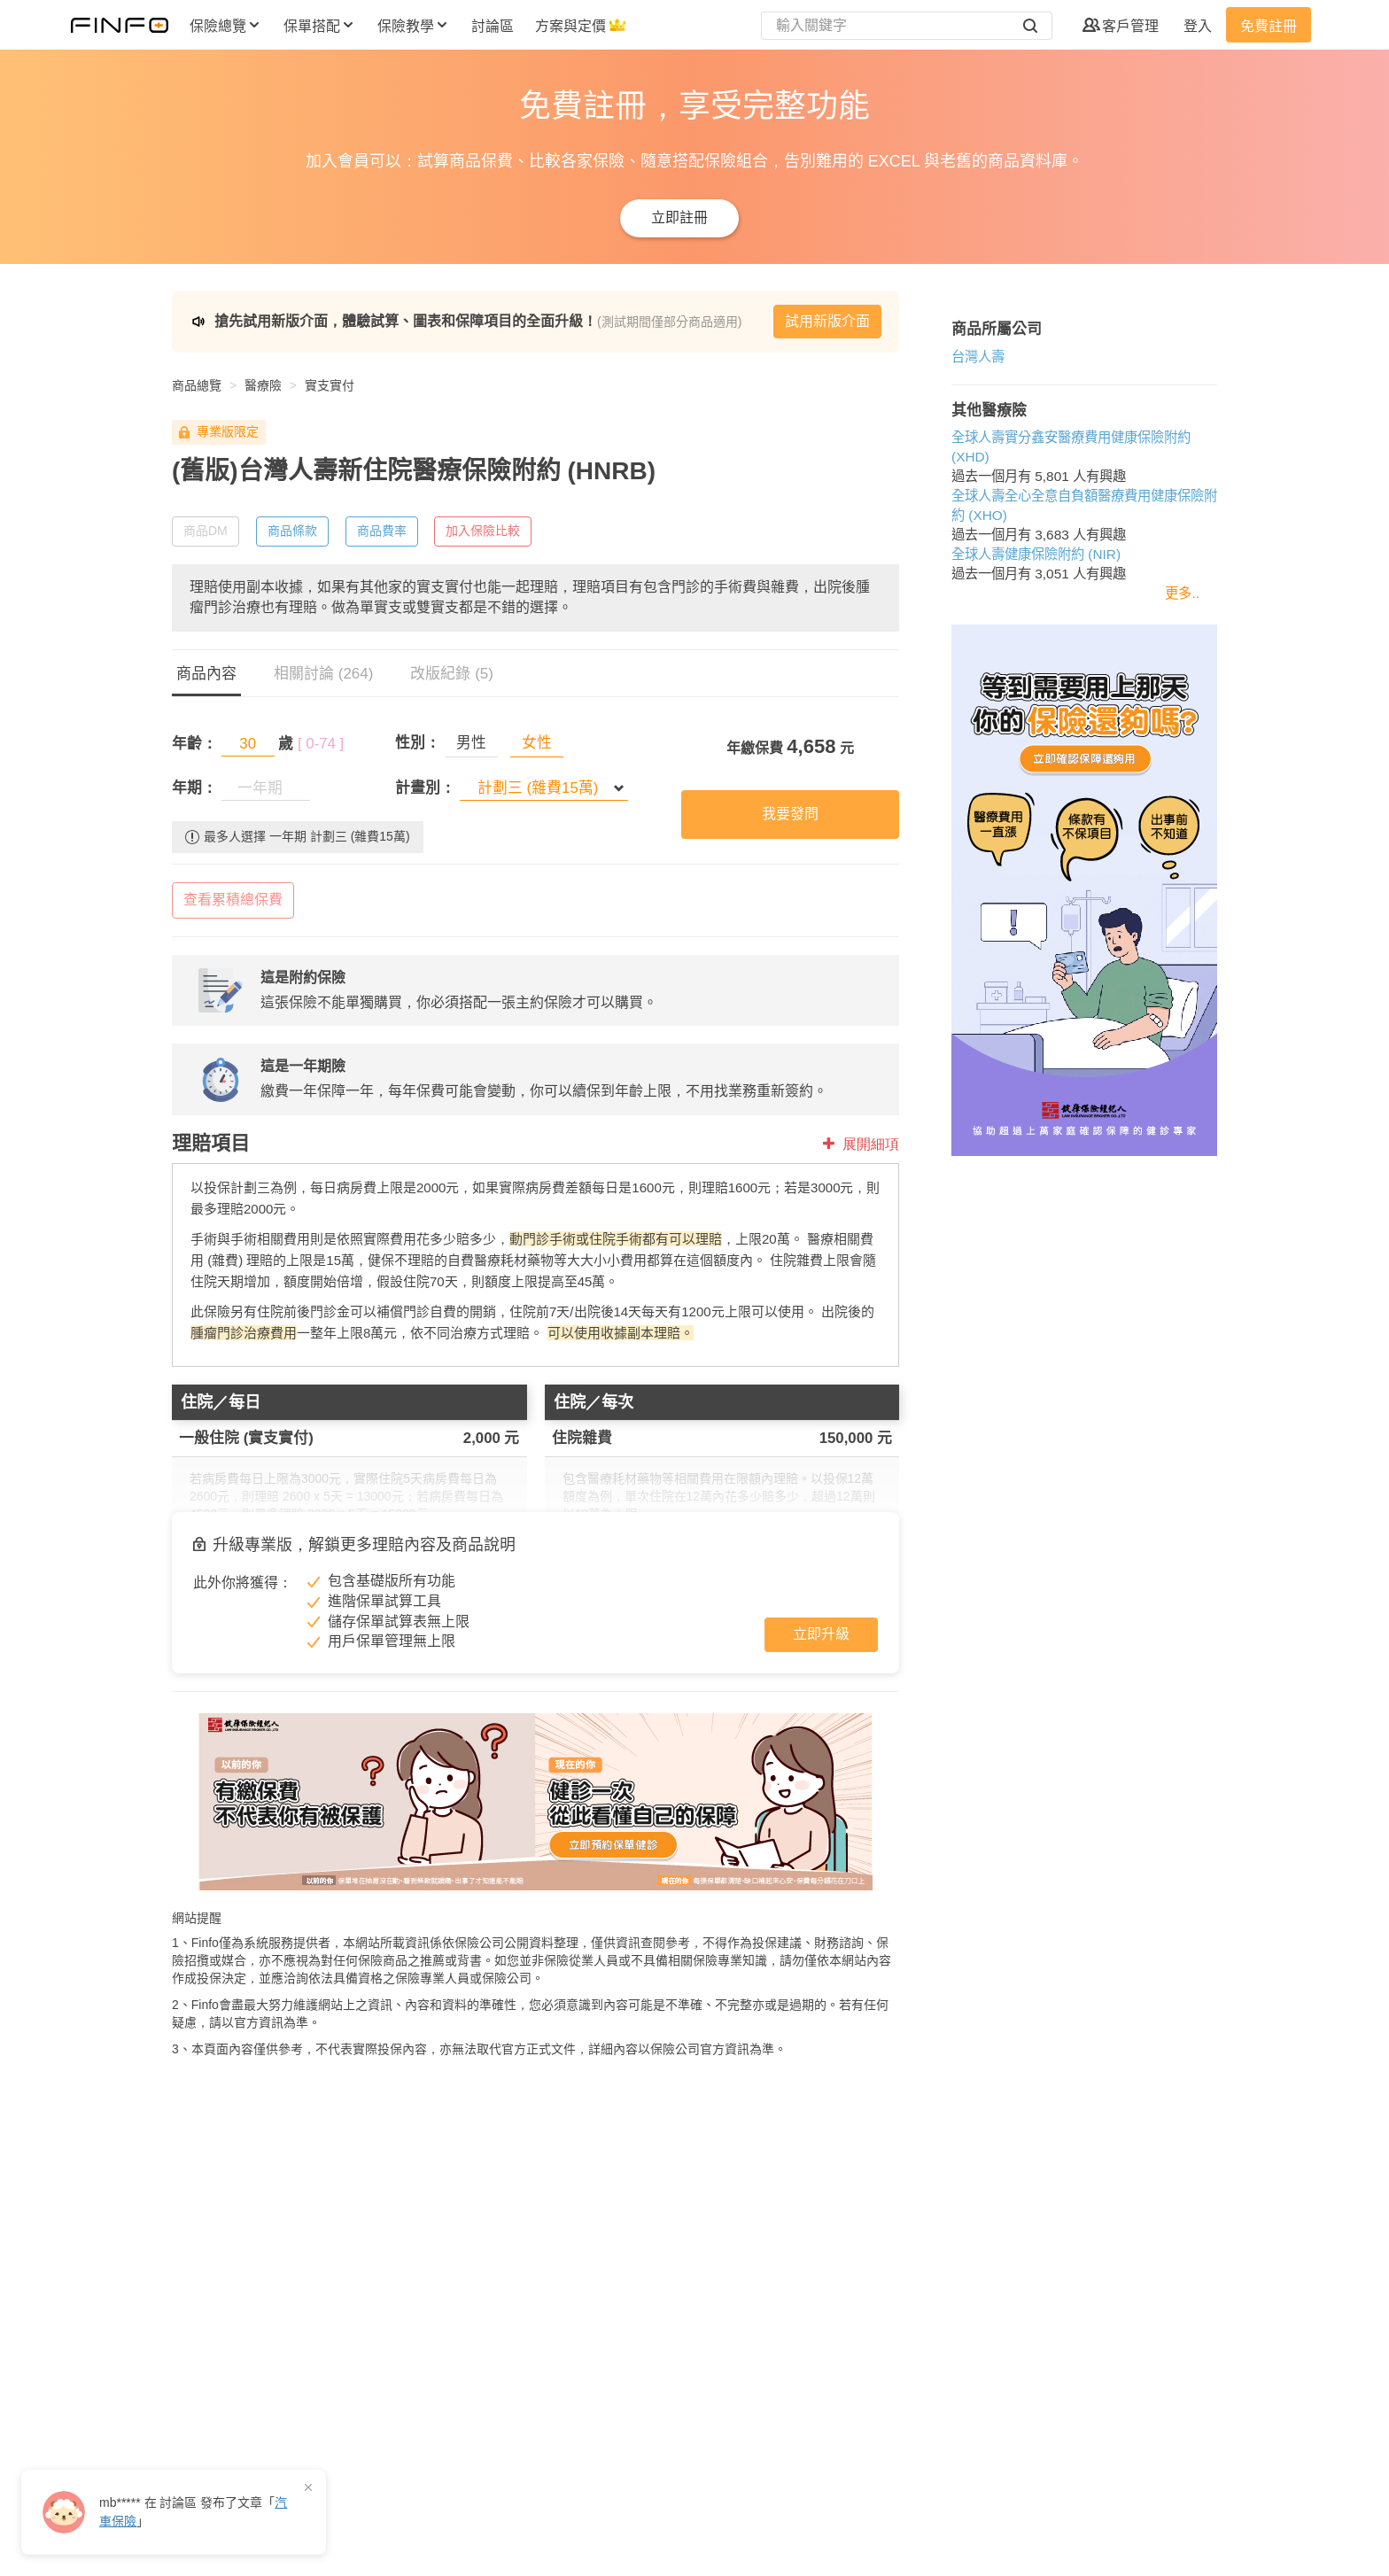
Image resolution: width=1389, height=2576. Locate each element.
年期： (194, 788)
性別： (417, 742)
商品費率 (382, 531)
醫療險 (263, 385)
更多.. (1182, 593)
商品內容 (206, 673)
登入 (1197, 26)
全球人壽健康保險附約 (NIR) (1036, 554)
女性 (537, 742)
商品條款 (292, 531)
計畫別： (425, 788)
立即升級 (821, 1633)
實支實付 (329, 385)
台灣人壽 (978, 356)
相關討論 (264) (323, 673)
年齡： (194, 743)
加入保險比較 (483, 531)
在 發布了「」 (193, 2511)
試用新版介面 (827, 321)
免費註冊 (1268, 26)
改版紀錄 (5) (451, 673)
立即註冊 (679, 217)
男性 (471, 742)
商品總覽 (196, 385)
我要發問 (790, 813)
